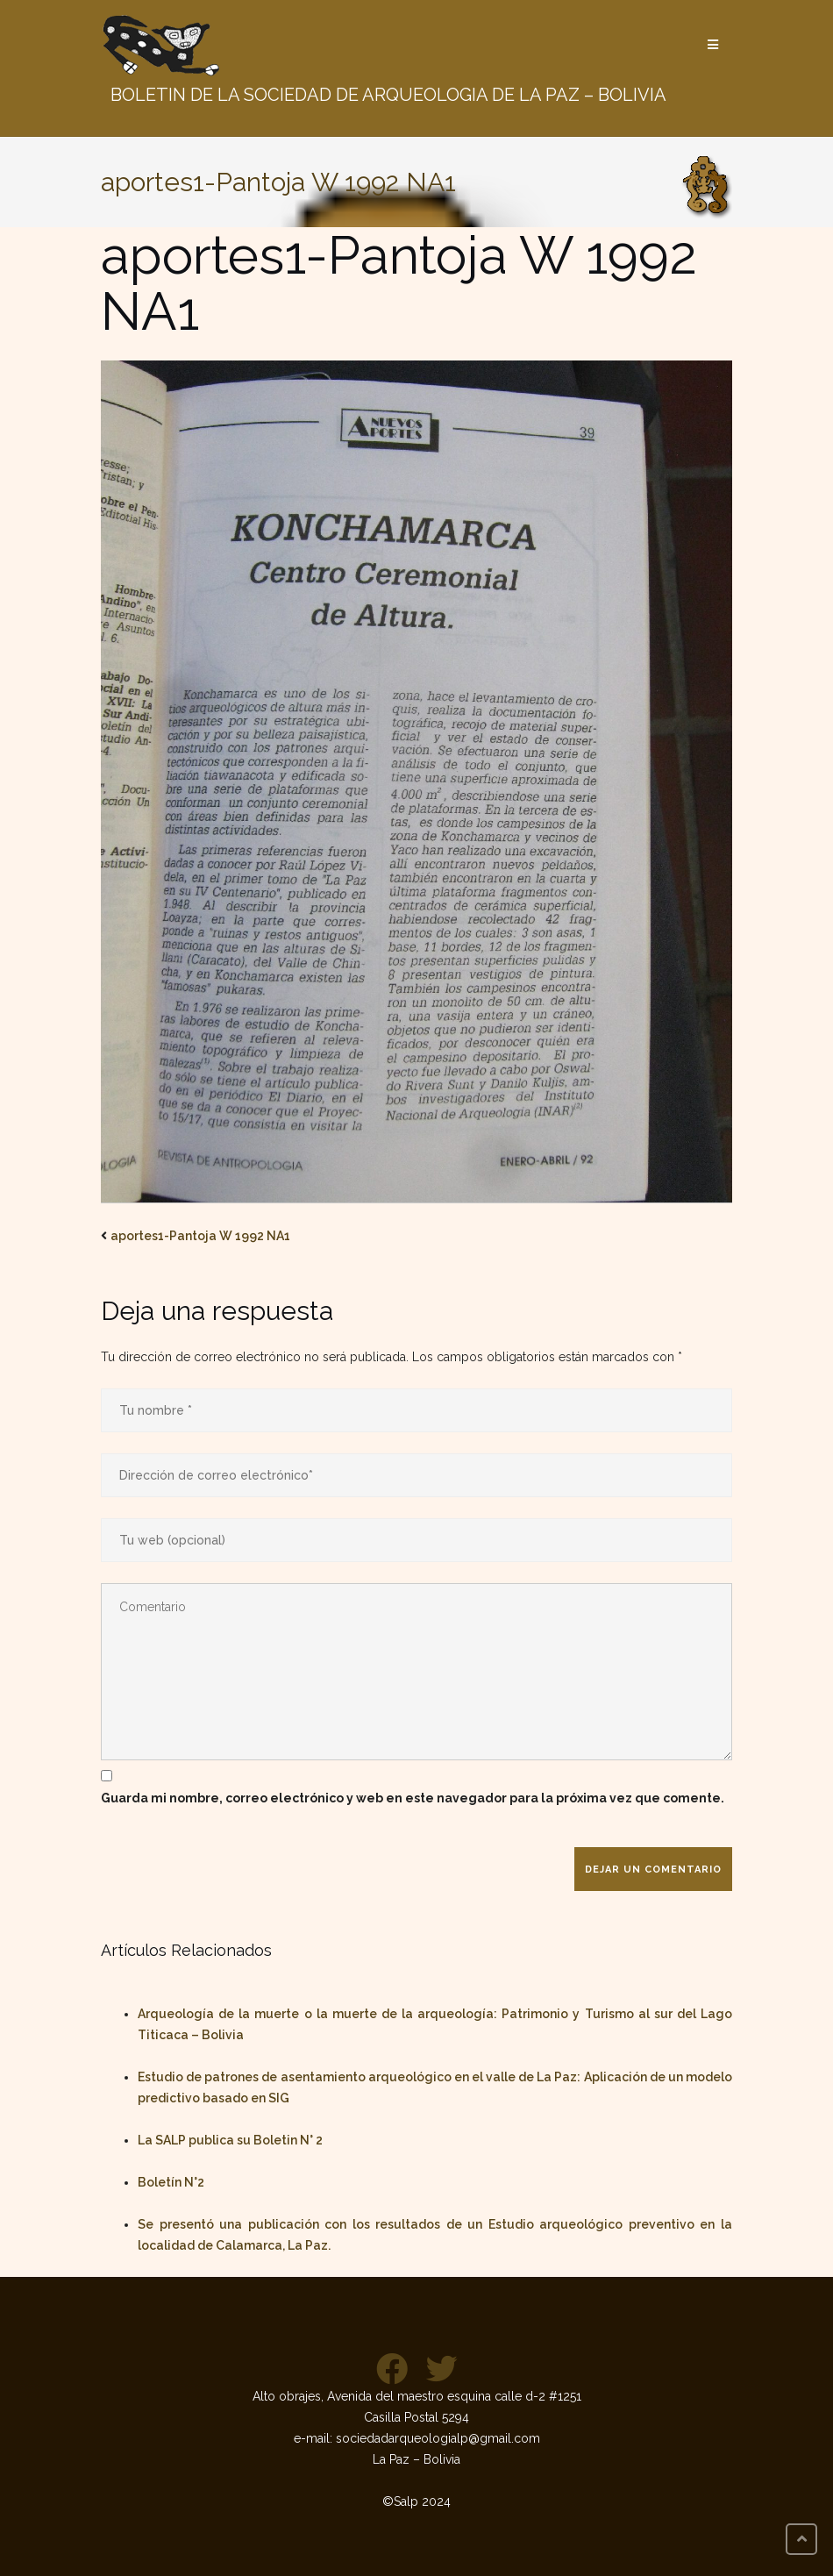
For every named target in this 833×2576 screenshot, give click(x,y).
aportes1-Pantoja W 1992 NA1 (200, 1236)
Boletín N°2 (171, 2182)
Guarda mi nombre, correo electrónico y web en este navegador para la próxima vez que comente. (412, 1798)
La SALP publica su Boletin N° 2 (230, 2140)
